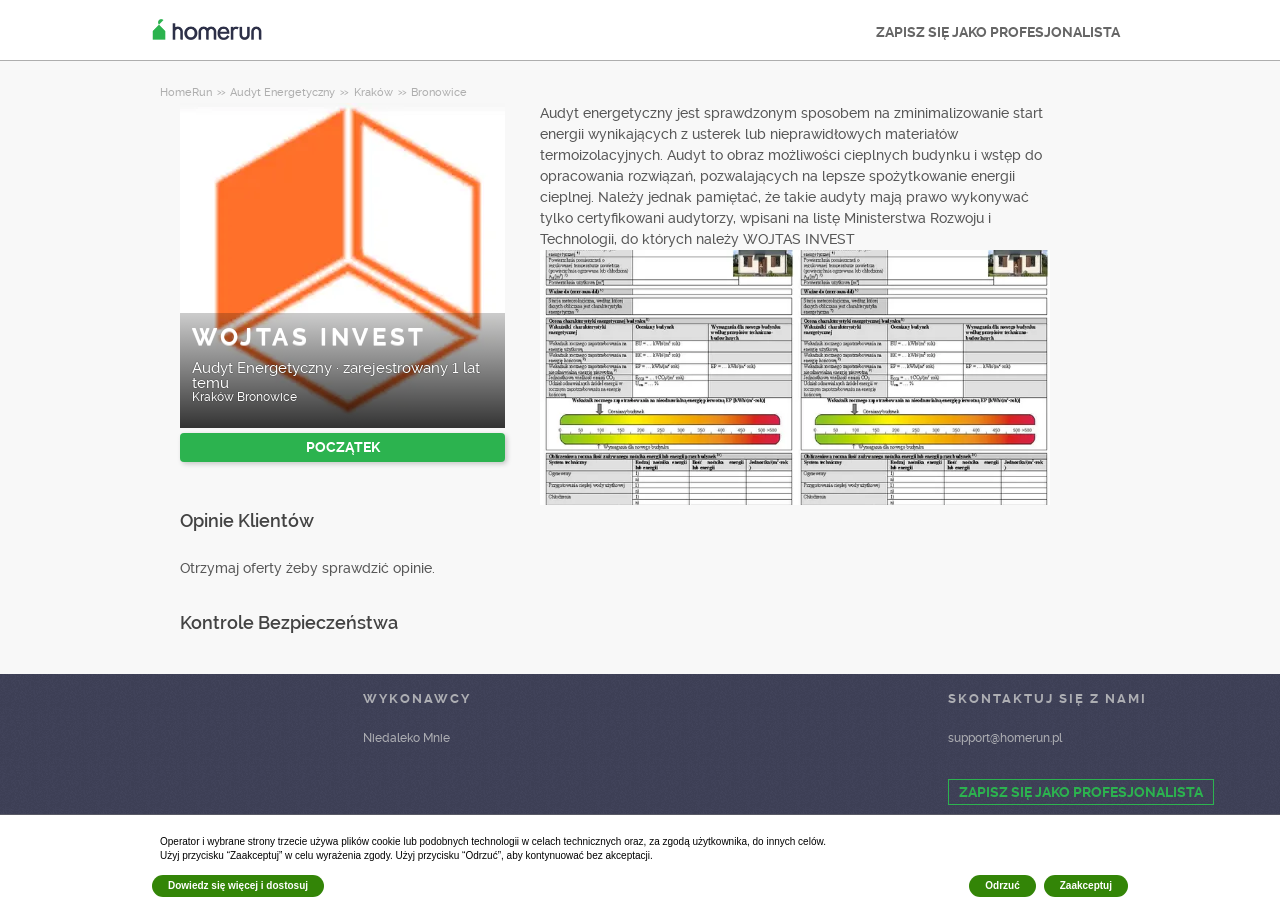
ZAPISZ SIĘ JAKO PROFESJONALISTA (998, 32)
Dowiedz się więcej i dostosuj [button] (238, 885)
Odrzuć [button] (1002, 885)
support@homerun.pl (1005, 738)
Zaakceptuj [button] (1086, 885)
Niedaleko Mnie (406, 738)
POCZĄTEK (343, 447)
